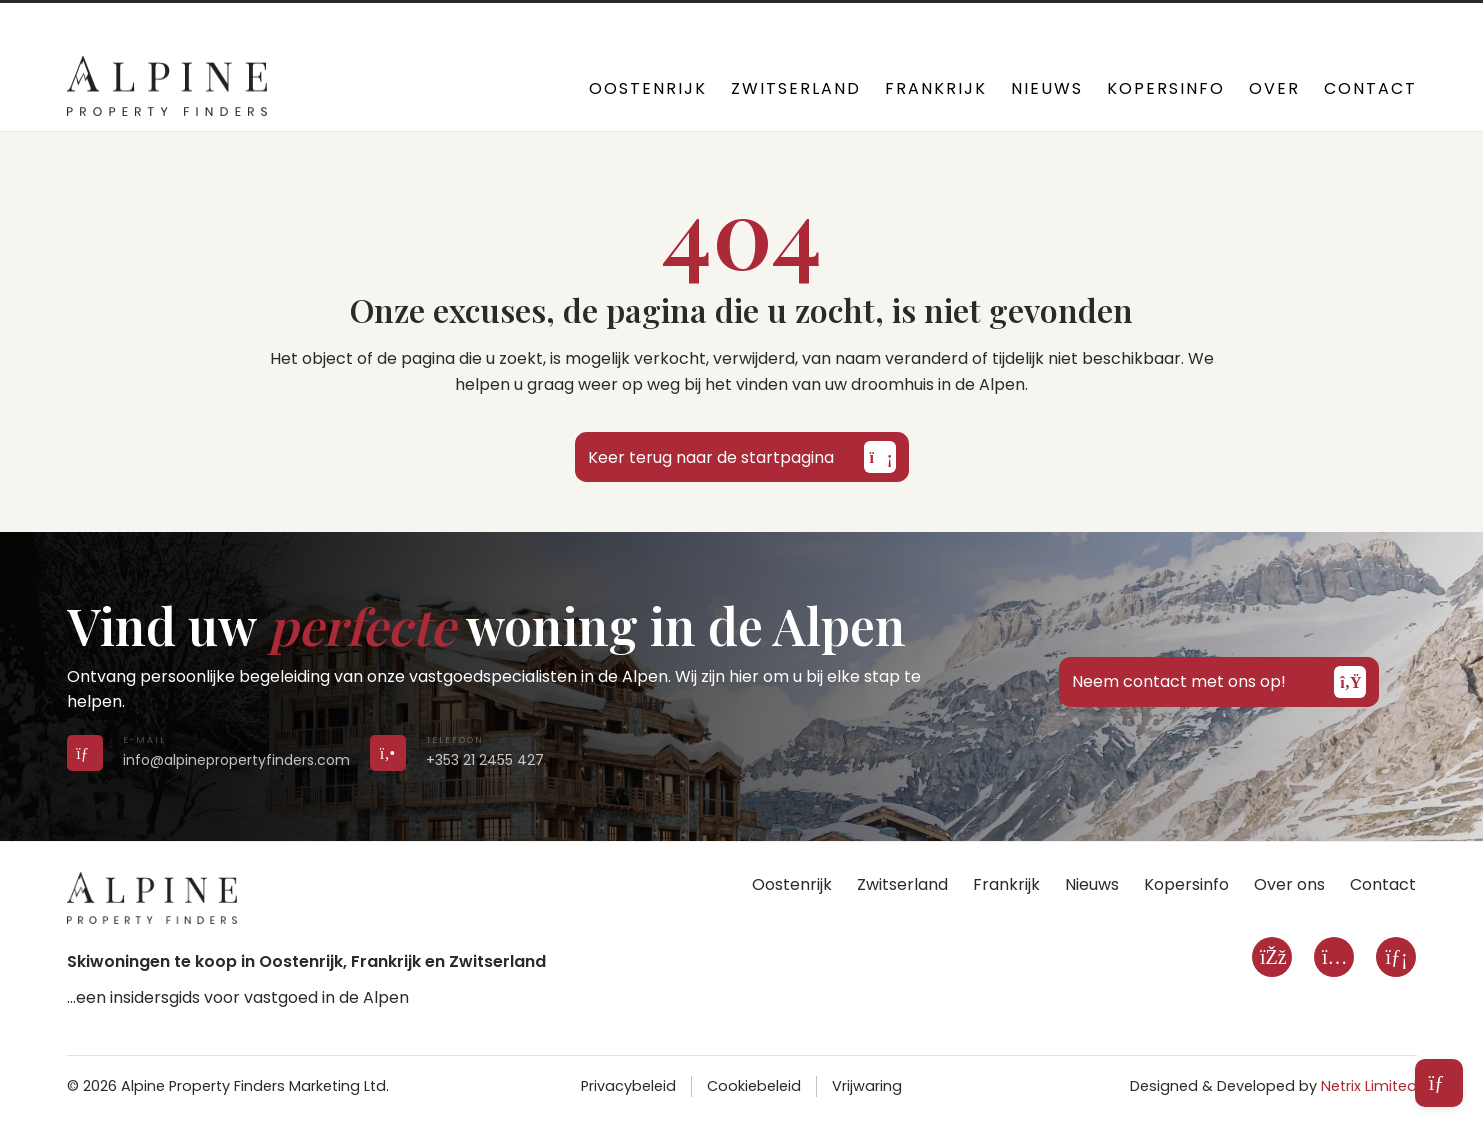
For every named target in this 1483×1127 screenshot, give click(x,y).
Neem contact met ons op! (1219, 682)
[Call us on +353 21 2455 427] (388, 752)
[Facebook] (1272, 957)
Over (1274, 88)
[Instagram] (1334, 957)
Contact (1370, 88)
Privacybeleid (628, 1086)
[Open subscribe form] (1439, 1083)
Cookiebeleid (754, 1086)
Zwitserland (796, 88)
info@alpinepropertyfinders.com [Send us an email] (236, 760)
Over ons (1289, 884)
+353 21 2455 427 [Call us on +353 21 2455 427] (485, 760)
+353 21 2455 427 (484, 20)
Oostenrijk (648, 88)
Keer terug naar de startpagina (742, 457)
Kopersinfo (1166, 88)
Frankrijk (936, 88)
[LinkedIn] (1396, 957)
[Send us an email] (85, 752)
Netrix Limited (1369, 1086)
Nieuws (1047, 88)
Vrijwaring (867, 1086)
